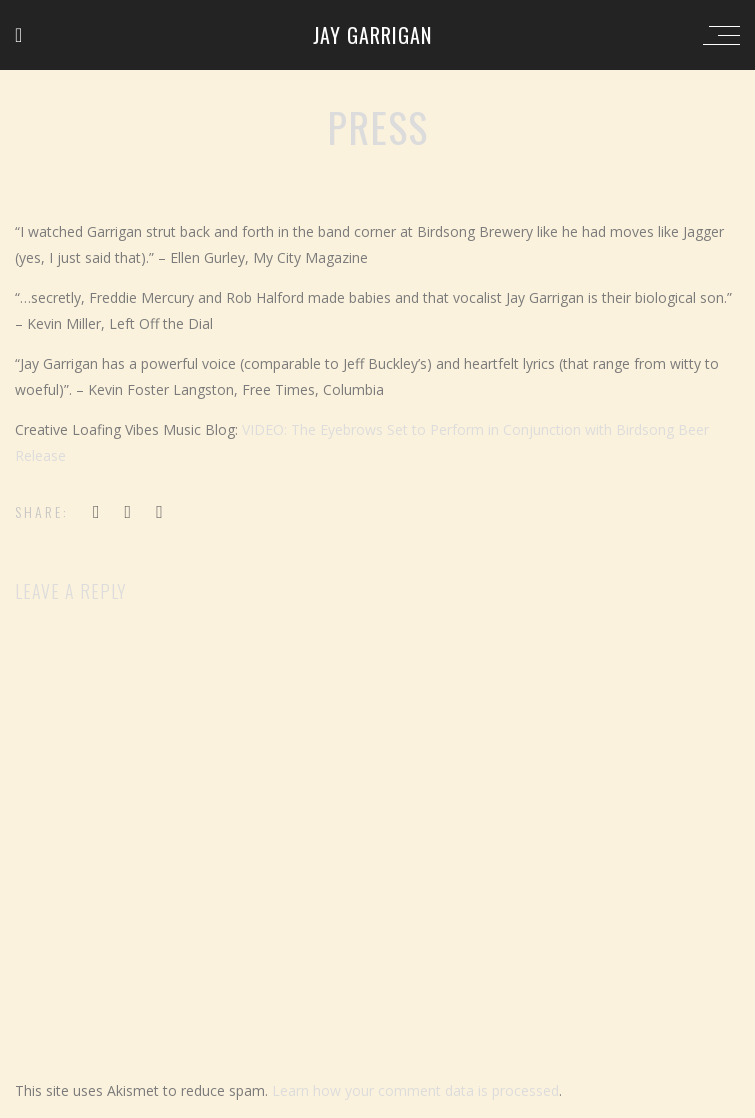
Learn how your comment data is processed (415, 1090)
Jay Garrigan (372, 35)
